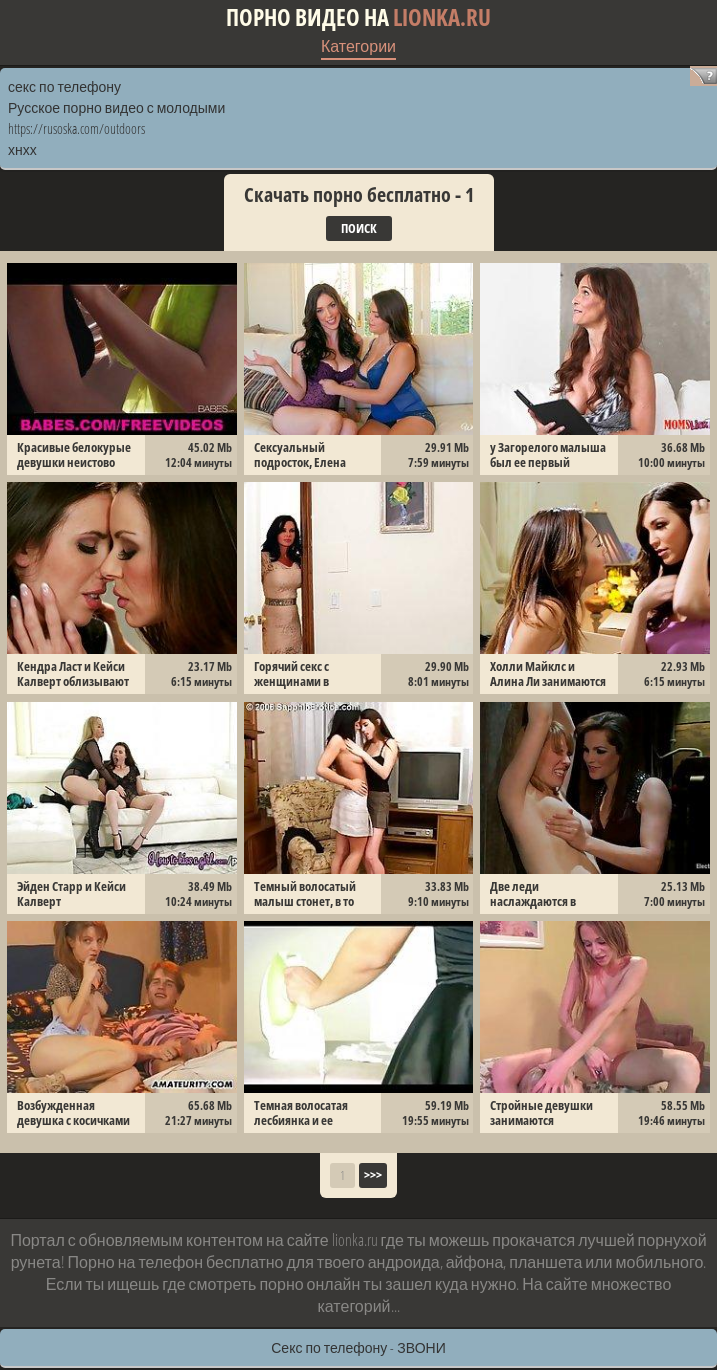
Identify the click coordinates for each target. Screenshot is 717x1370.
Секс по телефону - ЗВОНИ (358, 1347)
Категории (358, 46)
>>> (373, 1175)
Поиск (359, 228)
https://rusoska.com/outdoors (76, 128)
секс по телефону (64, 86)
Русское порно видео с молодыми (116, 107)
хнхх (22, 149)
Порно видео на (358, 17)
